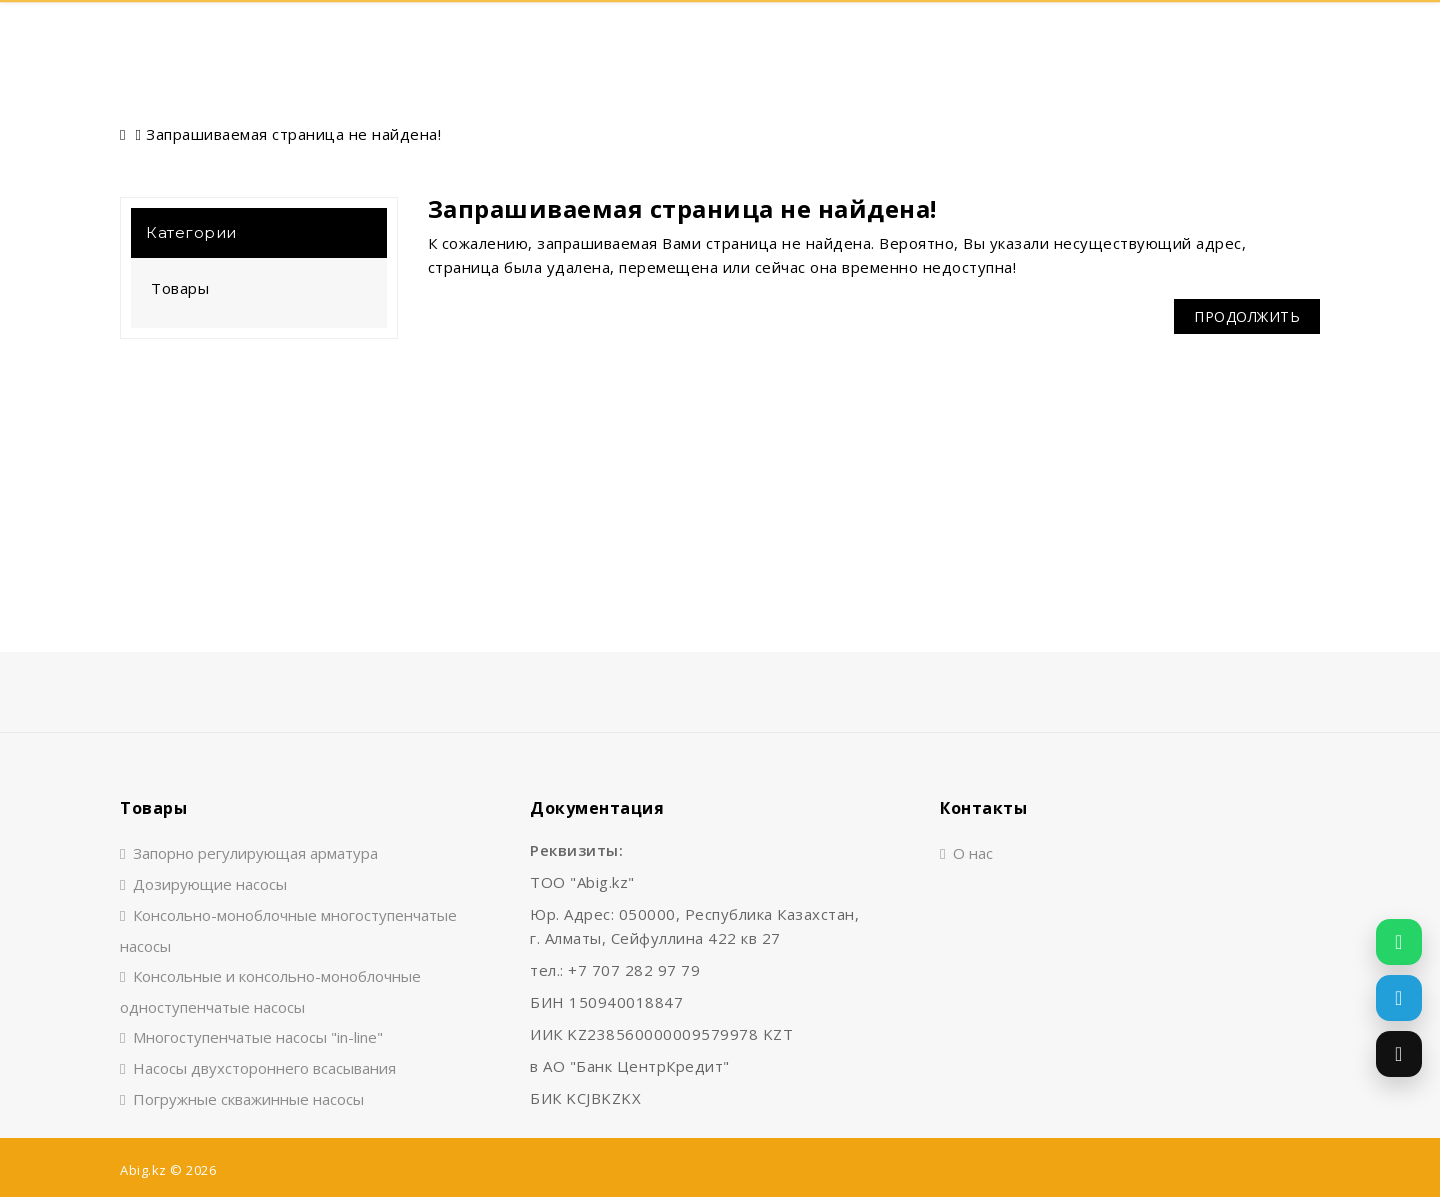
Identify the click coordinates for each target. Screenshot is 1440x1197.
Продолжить (1247, 316)
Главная (519, 36)
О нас (750, 36)
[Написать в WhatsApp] (1399, 942)
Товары (180, 288)
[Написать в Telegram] (1399, 998)
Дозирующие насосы (210, 884)
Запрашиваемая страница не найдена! (293, 134)
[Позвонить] (1399, 1054)
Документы (868, 36)
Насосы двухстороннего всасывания (264, 1068)
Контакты (999, 36)
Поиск (232, 36)
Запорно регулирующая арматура (255, 853)
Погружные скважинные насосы (248, 1099)
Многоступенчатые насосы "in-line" (258, 1037)
